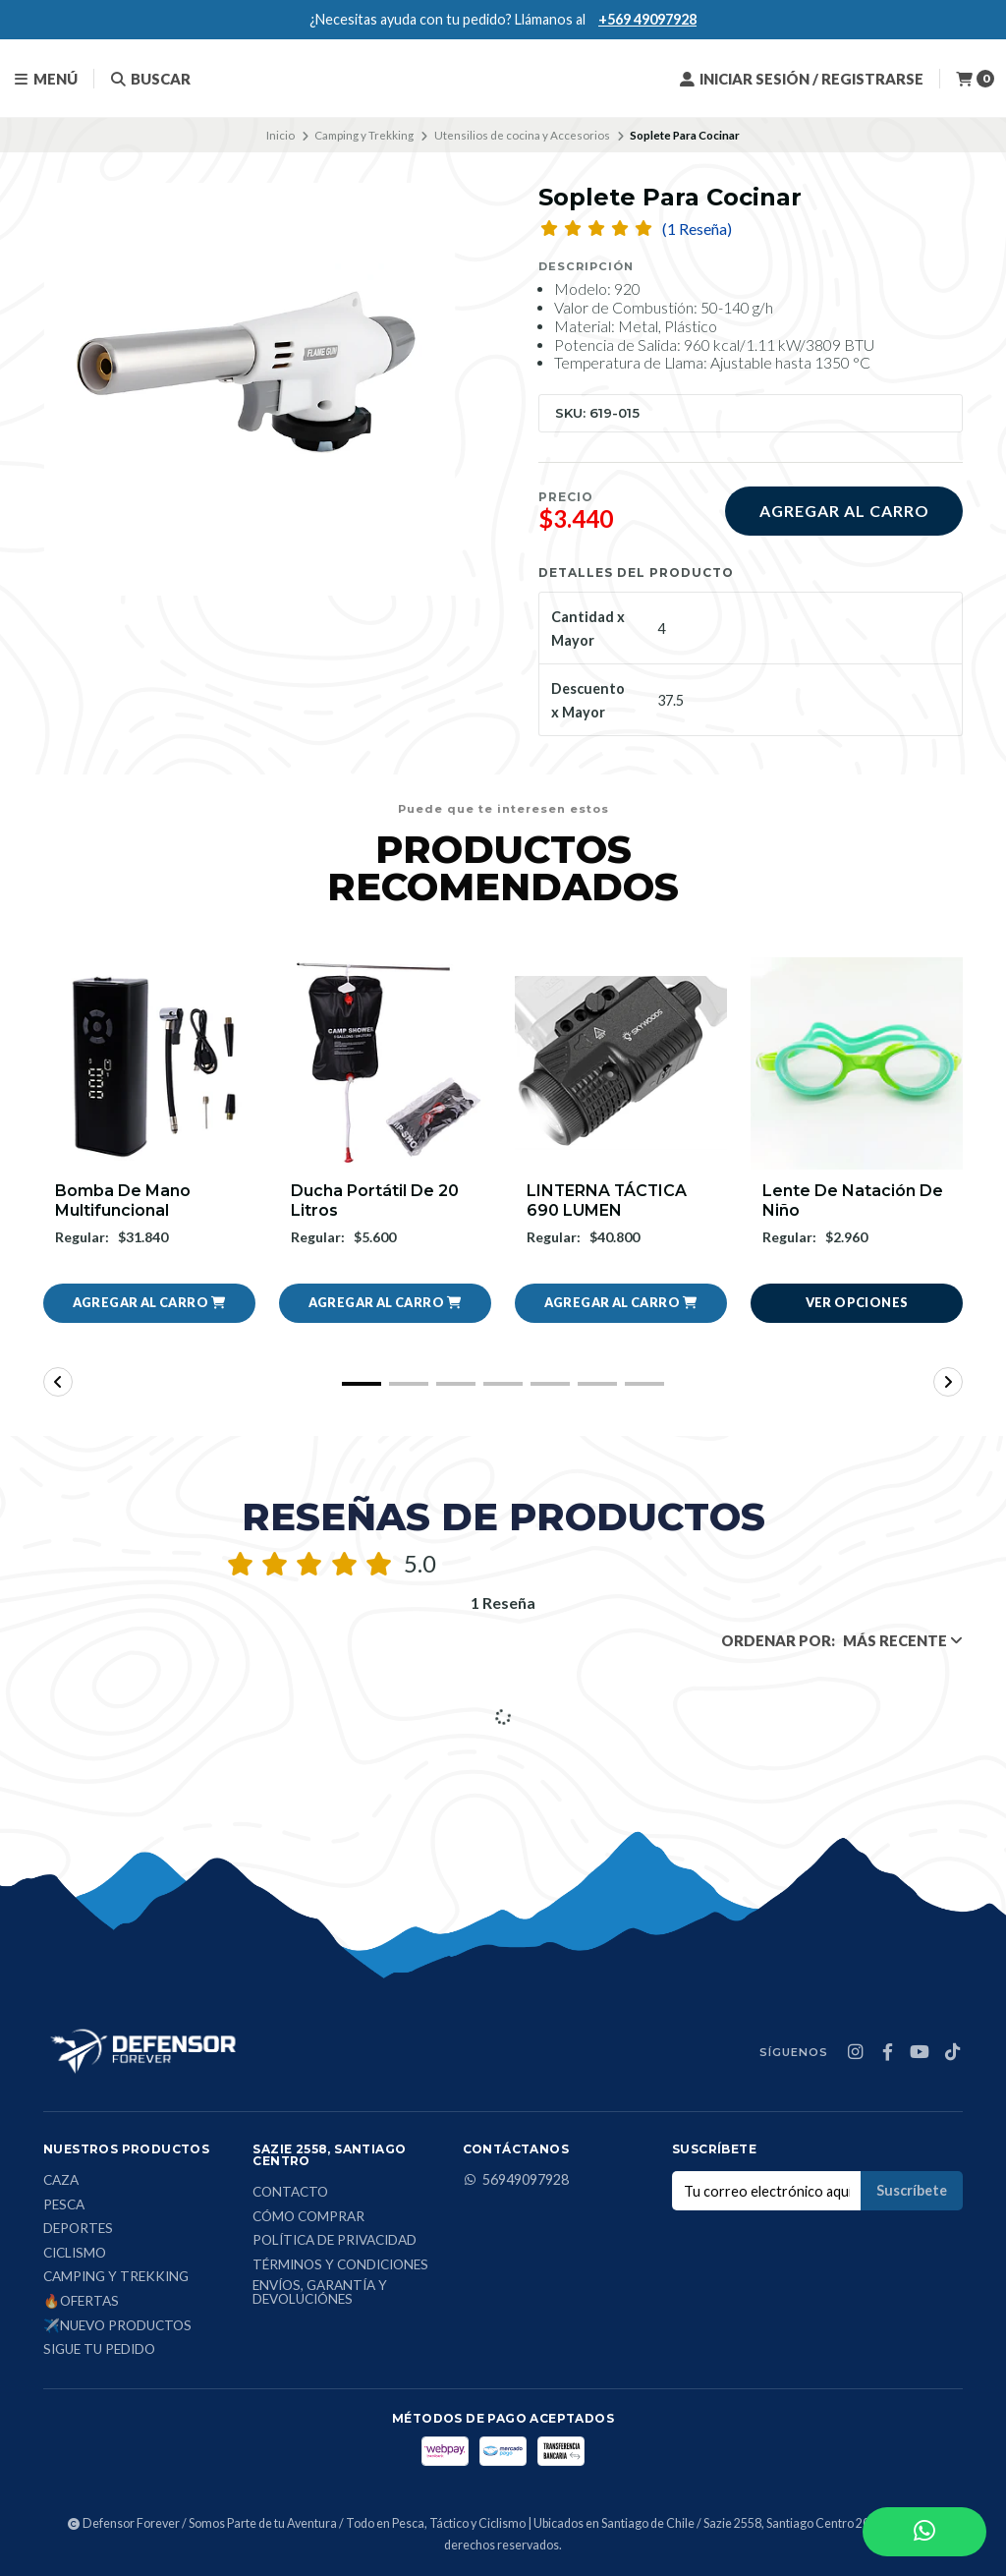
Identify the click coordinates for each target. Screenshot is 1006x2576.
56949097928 (516, 2180)
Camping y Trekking (364, 135)
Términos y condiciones (340, 2265)
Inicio (280, 135)
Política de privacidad (334, 2241)
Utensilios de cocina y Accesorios (522, 135)
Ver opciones (857, 1302)
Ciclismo (74, 2254)
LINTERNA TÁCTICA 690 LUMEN (608, 1200)
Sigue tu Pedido (99, 2350)
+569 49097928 (647, 19)
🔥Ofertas (81, 2302)
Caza (61, 2181)
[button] (149, 1303)
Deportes (78, 2229)
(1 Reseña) (697, 229)
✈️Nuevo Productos (117, 2326)
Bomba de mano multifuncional (123, 1200)
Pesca (63, 2205)
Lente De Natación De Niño (852, 1200)
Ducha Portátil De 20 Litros (375, 1200)
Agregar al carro (844, 510)
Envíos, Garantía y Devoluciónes (319, 2292)
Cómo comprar (308, 2217)
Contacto (290, 2193)
